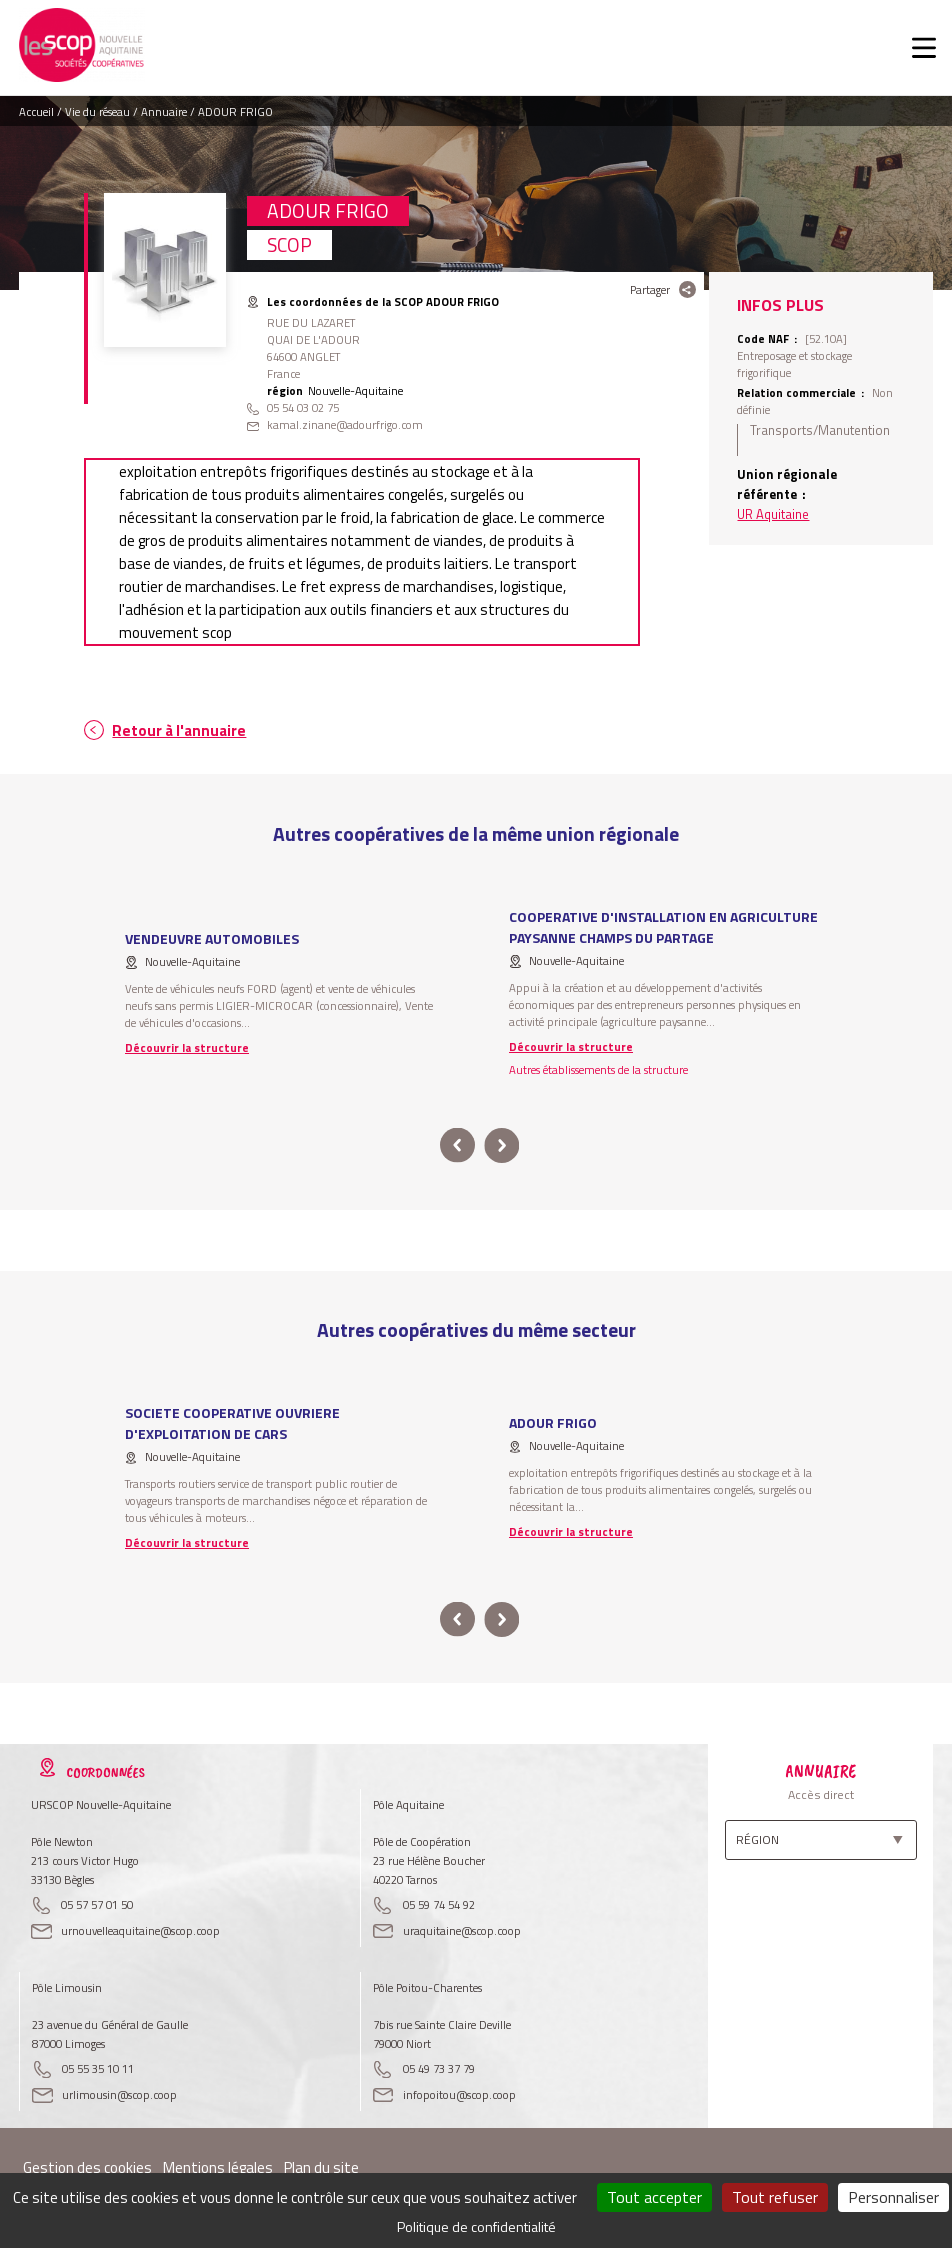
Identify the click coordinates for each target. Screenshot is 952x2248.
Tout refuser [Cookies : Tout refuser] (775, 2197)
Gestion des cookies (87, 2167)
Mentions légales (218, 2167)
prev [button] (457, 1145)
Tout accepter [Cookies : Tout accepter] (654, 2197)
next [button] (501, 1145)
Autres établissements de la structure (598, 1069)
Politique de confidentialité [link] (476, 2226)
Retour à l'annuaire (179, 730)
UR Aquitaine (773, 514)
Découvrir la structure (187, 1047)
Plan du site (321, 2167)
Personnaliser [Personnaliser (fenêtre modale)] (893, 2197)
